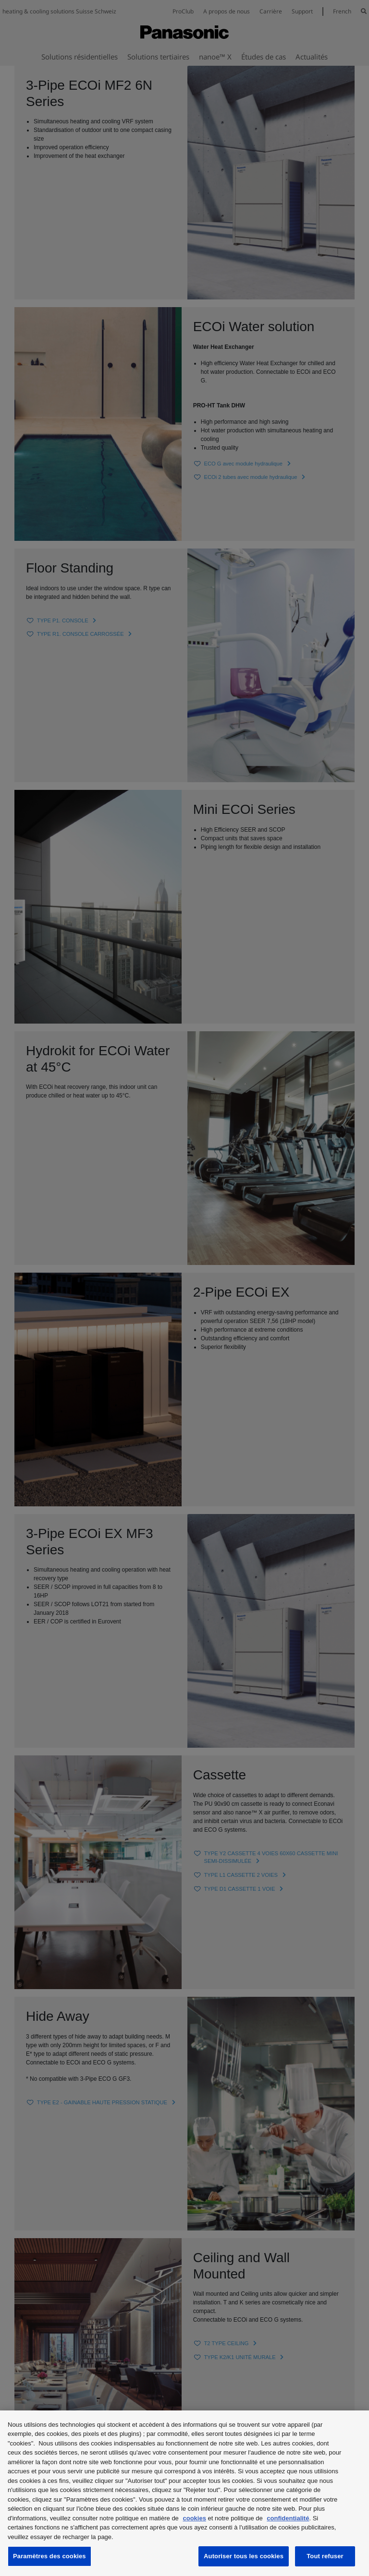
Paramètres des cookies (49, 2556)
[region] (184, 2493)
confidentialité (288, 2518)
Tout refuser (325, 2556)
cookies (194, 2518)
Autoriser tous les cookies (243, 2556)
